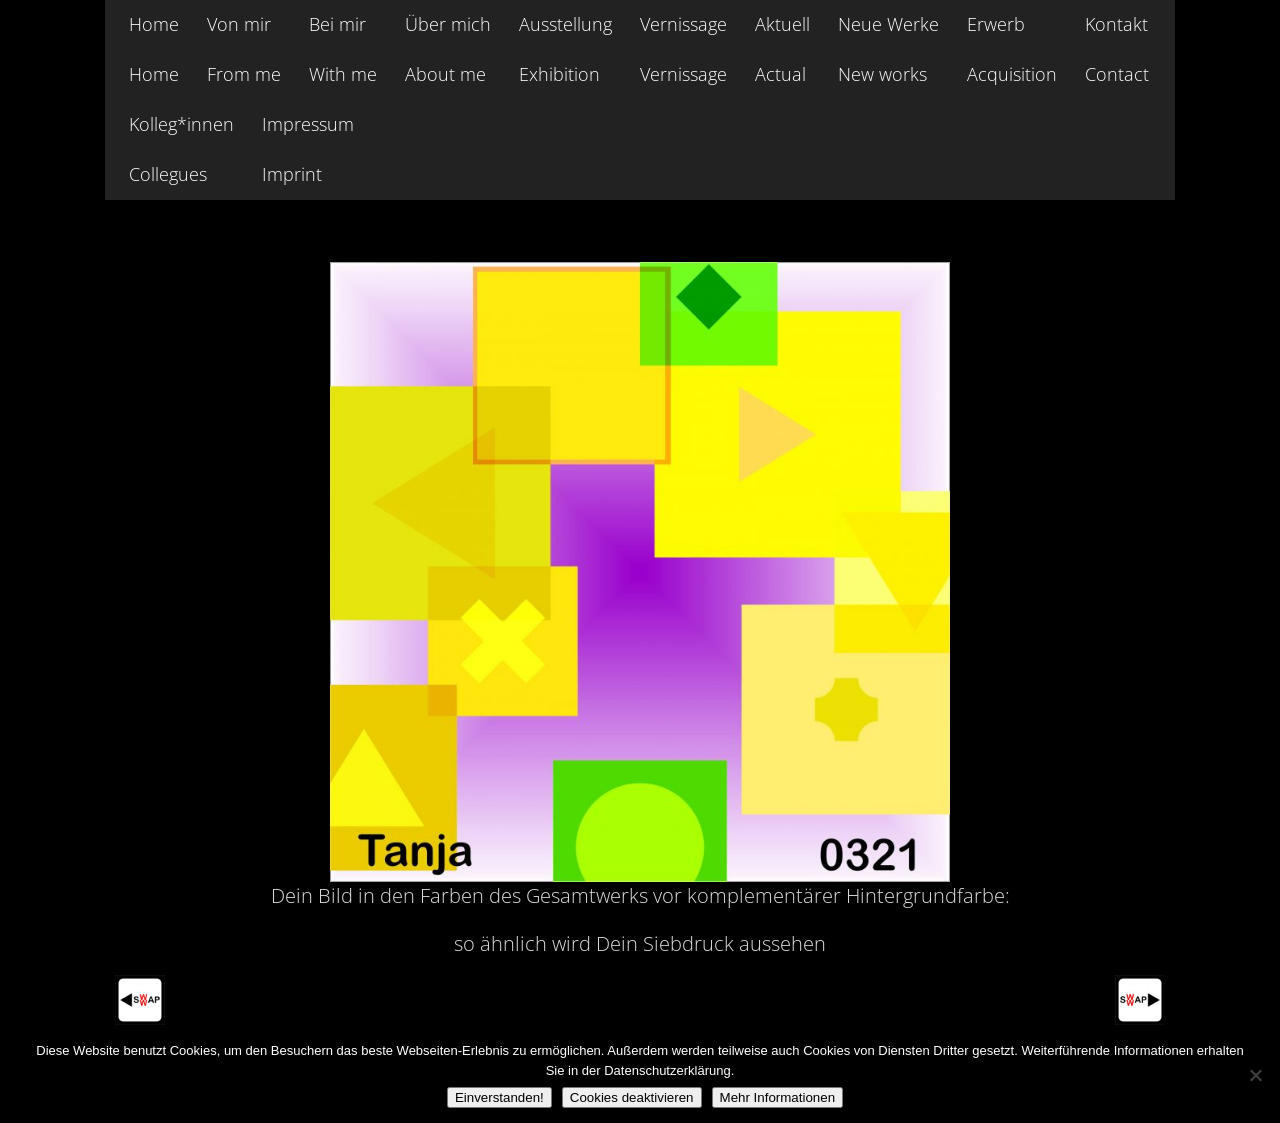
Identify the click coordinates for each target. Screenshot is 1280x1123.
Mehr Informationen (778, 1097)
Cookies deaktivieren (632, 1097)
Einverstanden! (499, 1097)
